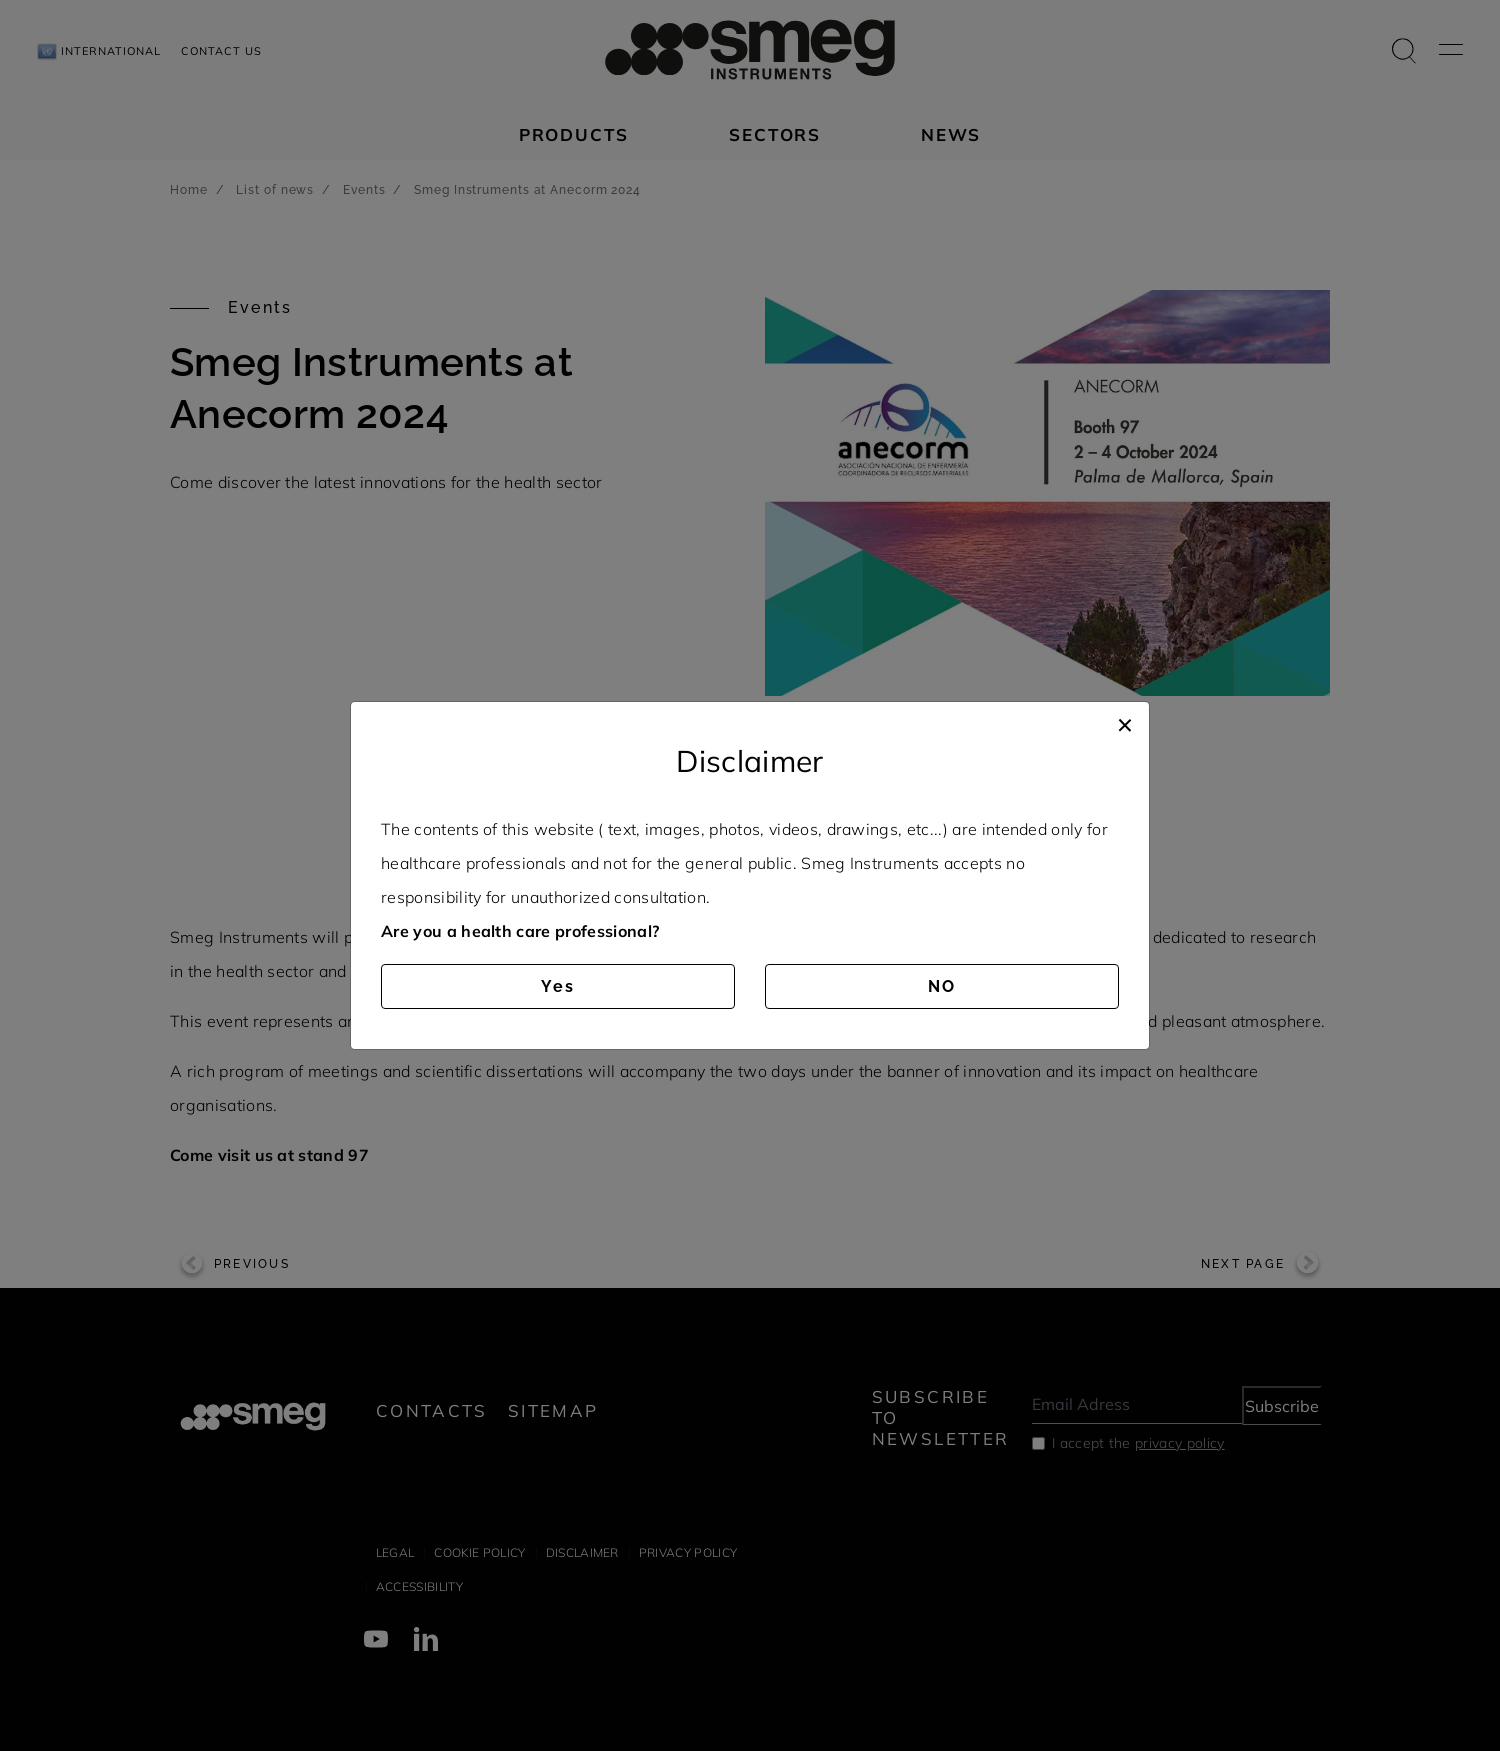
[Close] (1125, 722)
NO (942, 986)
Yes (558, 986)
